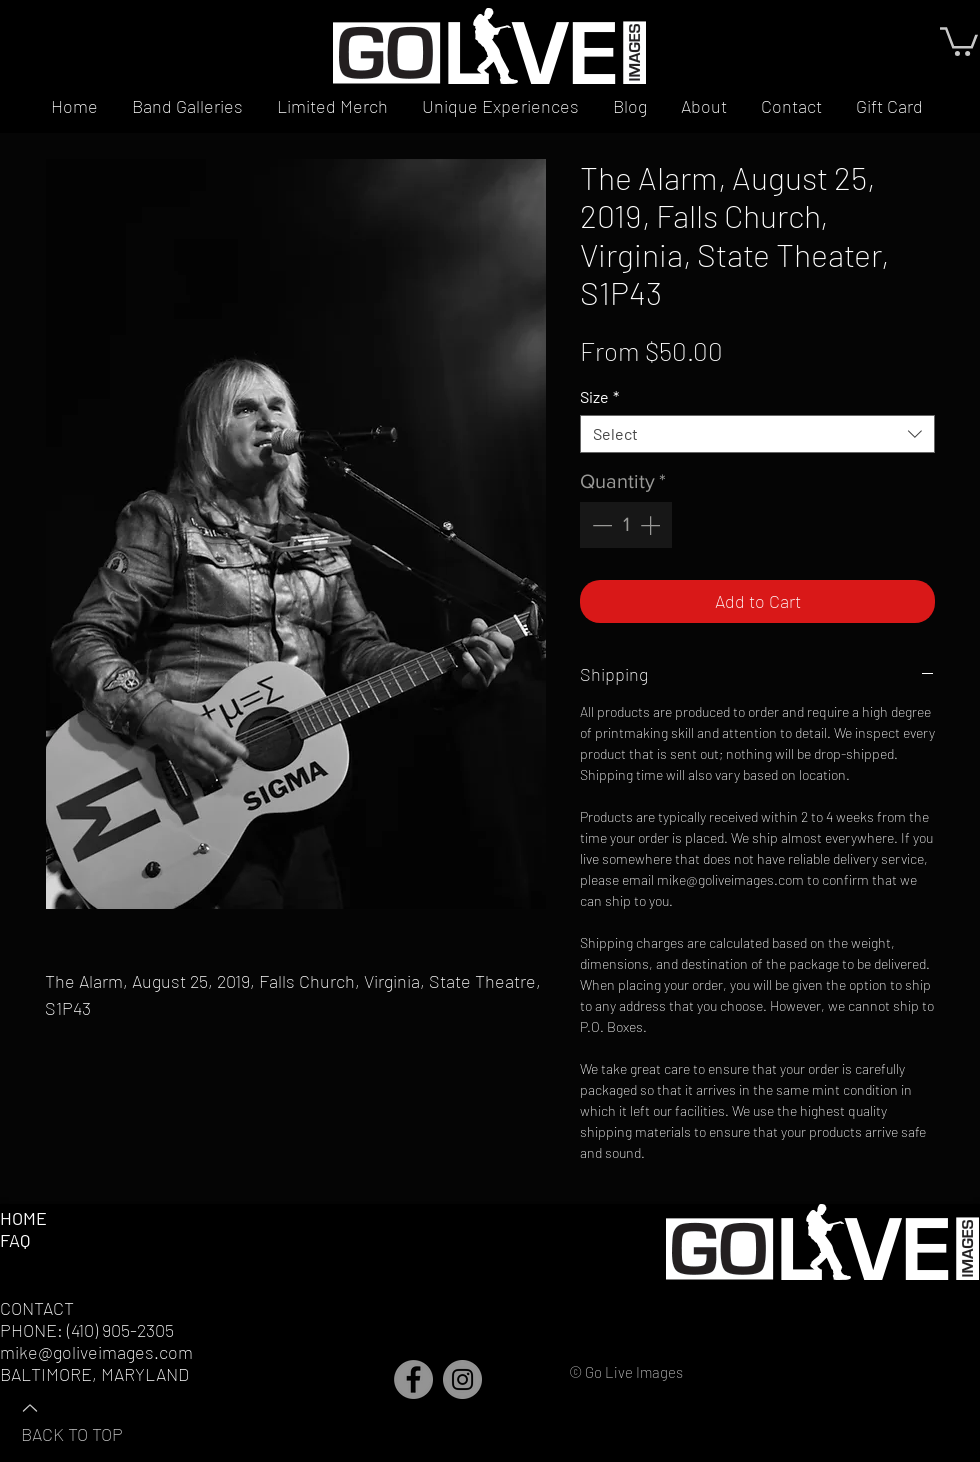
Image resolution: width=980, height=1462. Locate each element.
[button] (959, 40)
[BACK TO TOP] (91, 1420)
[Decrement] (600, 525)
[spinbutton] (626, 525)
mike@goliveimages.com (96, 1352)
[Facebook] (413, 1379)
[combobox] (757, 434)
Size (599, 396)
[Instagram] (462, 1379)
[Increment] (652, 525)
